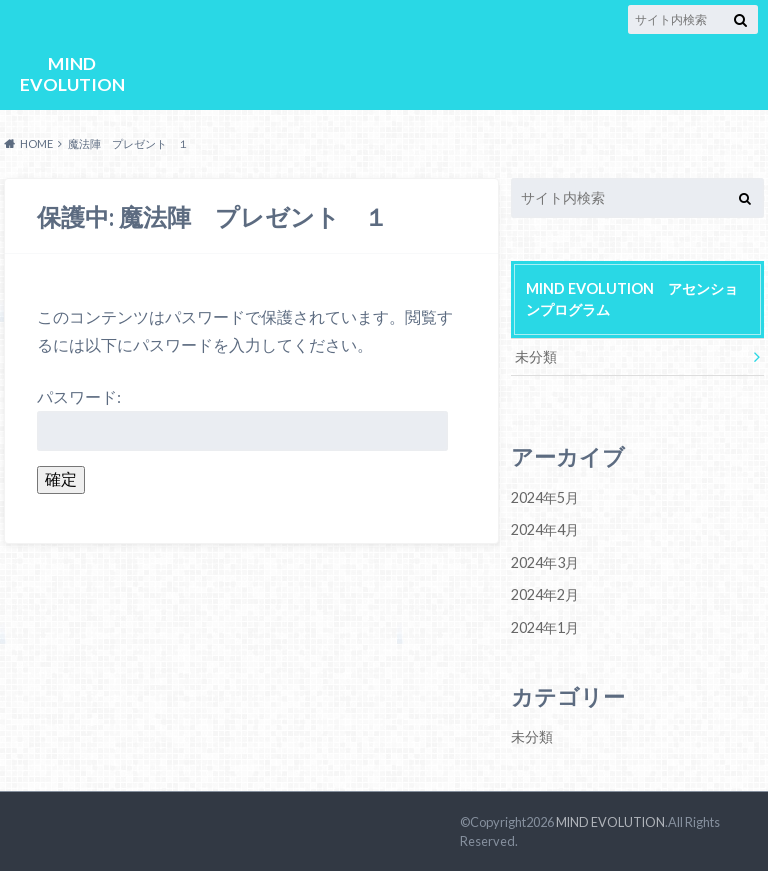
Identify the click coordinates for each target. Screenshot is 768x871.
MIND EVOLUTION (72, 73)
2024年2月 (545, 594)
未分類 (536, 356)
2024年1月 (545, 626)
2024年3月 (545, 561)
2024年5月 (545, 497)
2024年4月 (545, 529)
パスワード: (242, 418)
